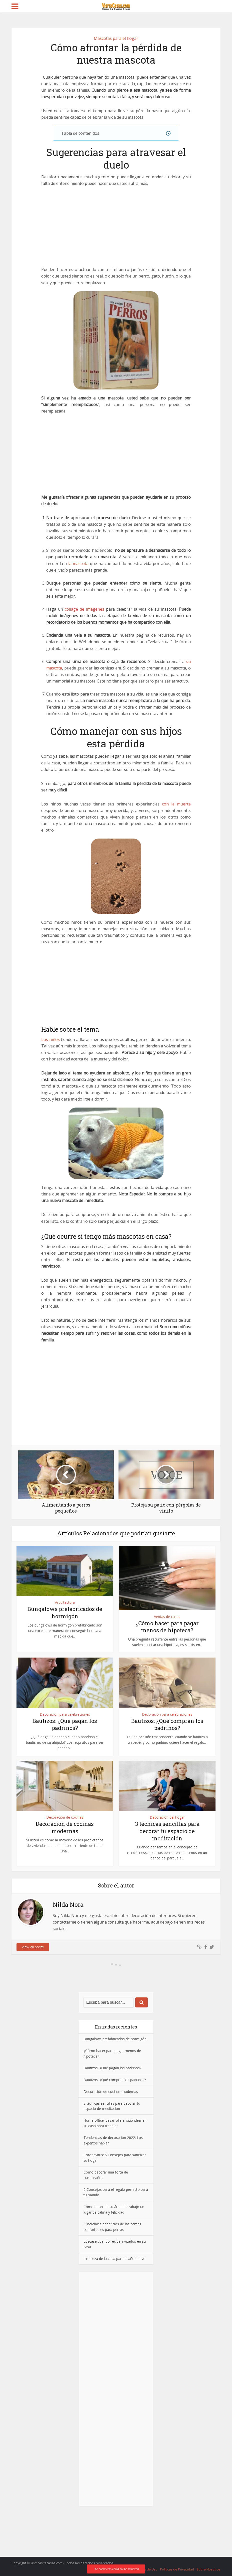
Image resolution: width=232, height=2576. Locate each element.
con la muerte (176, 804)
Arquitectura (65, 1602)
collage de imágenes (84, 609)
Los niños (50, 1039)
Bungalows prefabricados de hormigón (65, 1612)
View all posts (33, 1947)
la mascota (78, 563)
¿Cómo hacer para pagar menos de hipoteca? (167, 1626)
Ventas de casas (167, 1616)
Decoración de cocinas (64, 1817)
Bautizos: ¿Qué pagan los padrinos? (64, 1724)
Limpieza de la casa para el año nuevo (115, 2258)
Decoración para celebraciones (65, 1714)
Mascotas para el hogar (116, 38)
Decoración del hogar (167, 1817)
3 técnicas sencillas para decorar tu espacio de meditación (167, 1831)
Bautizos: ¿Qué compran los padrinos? (167, 1724)
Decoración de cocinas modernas (65, 1827)
